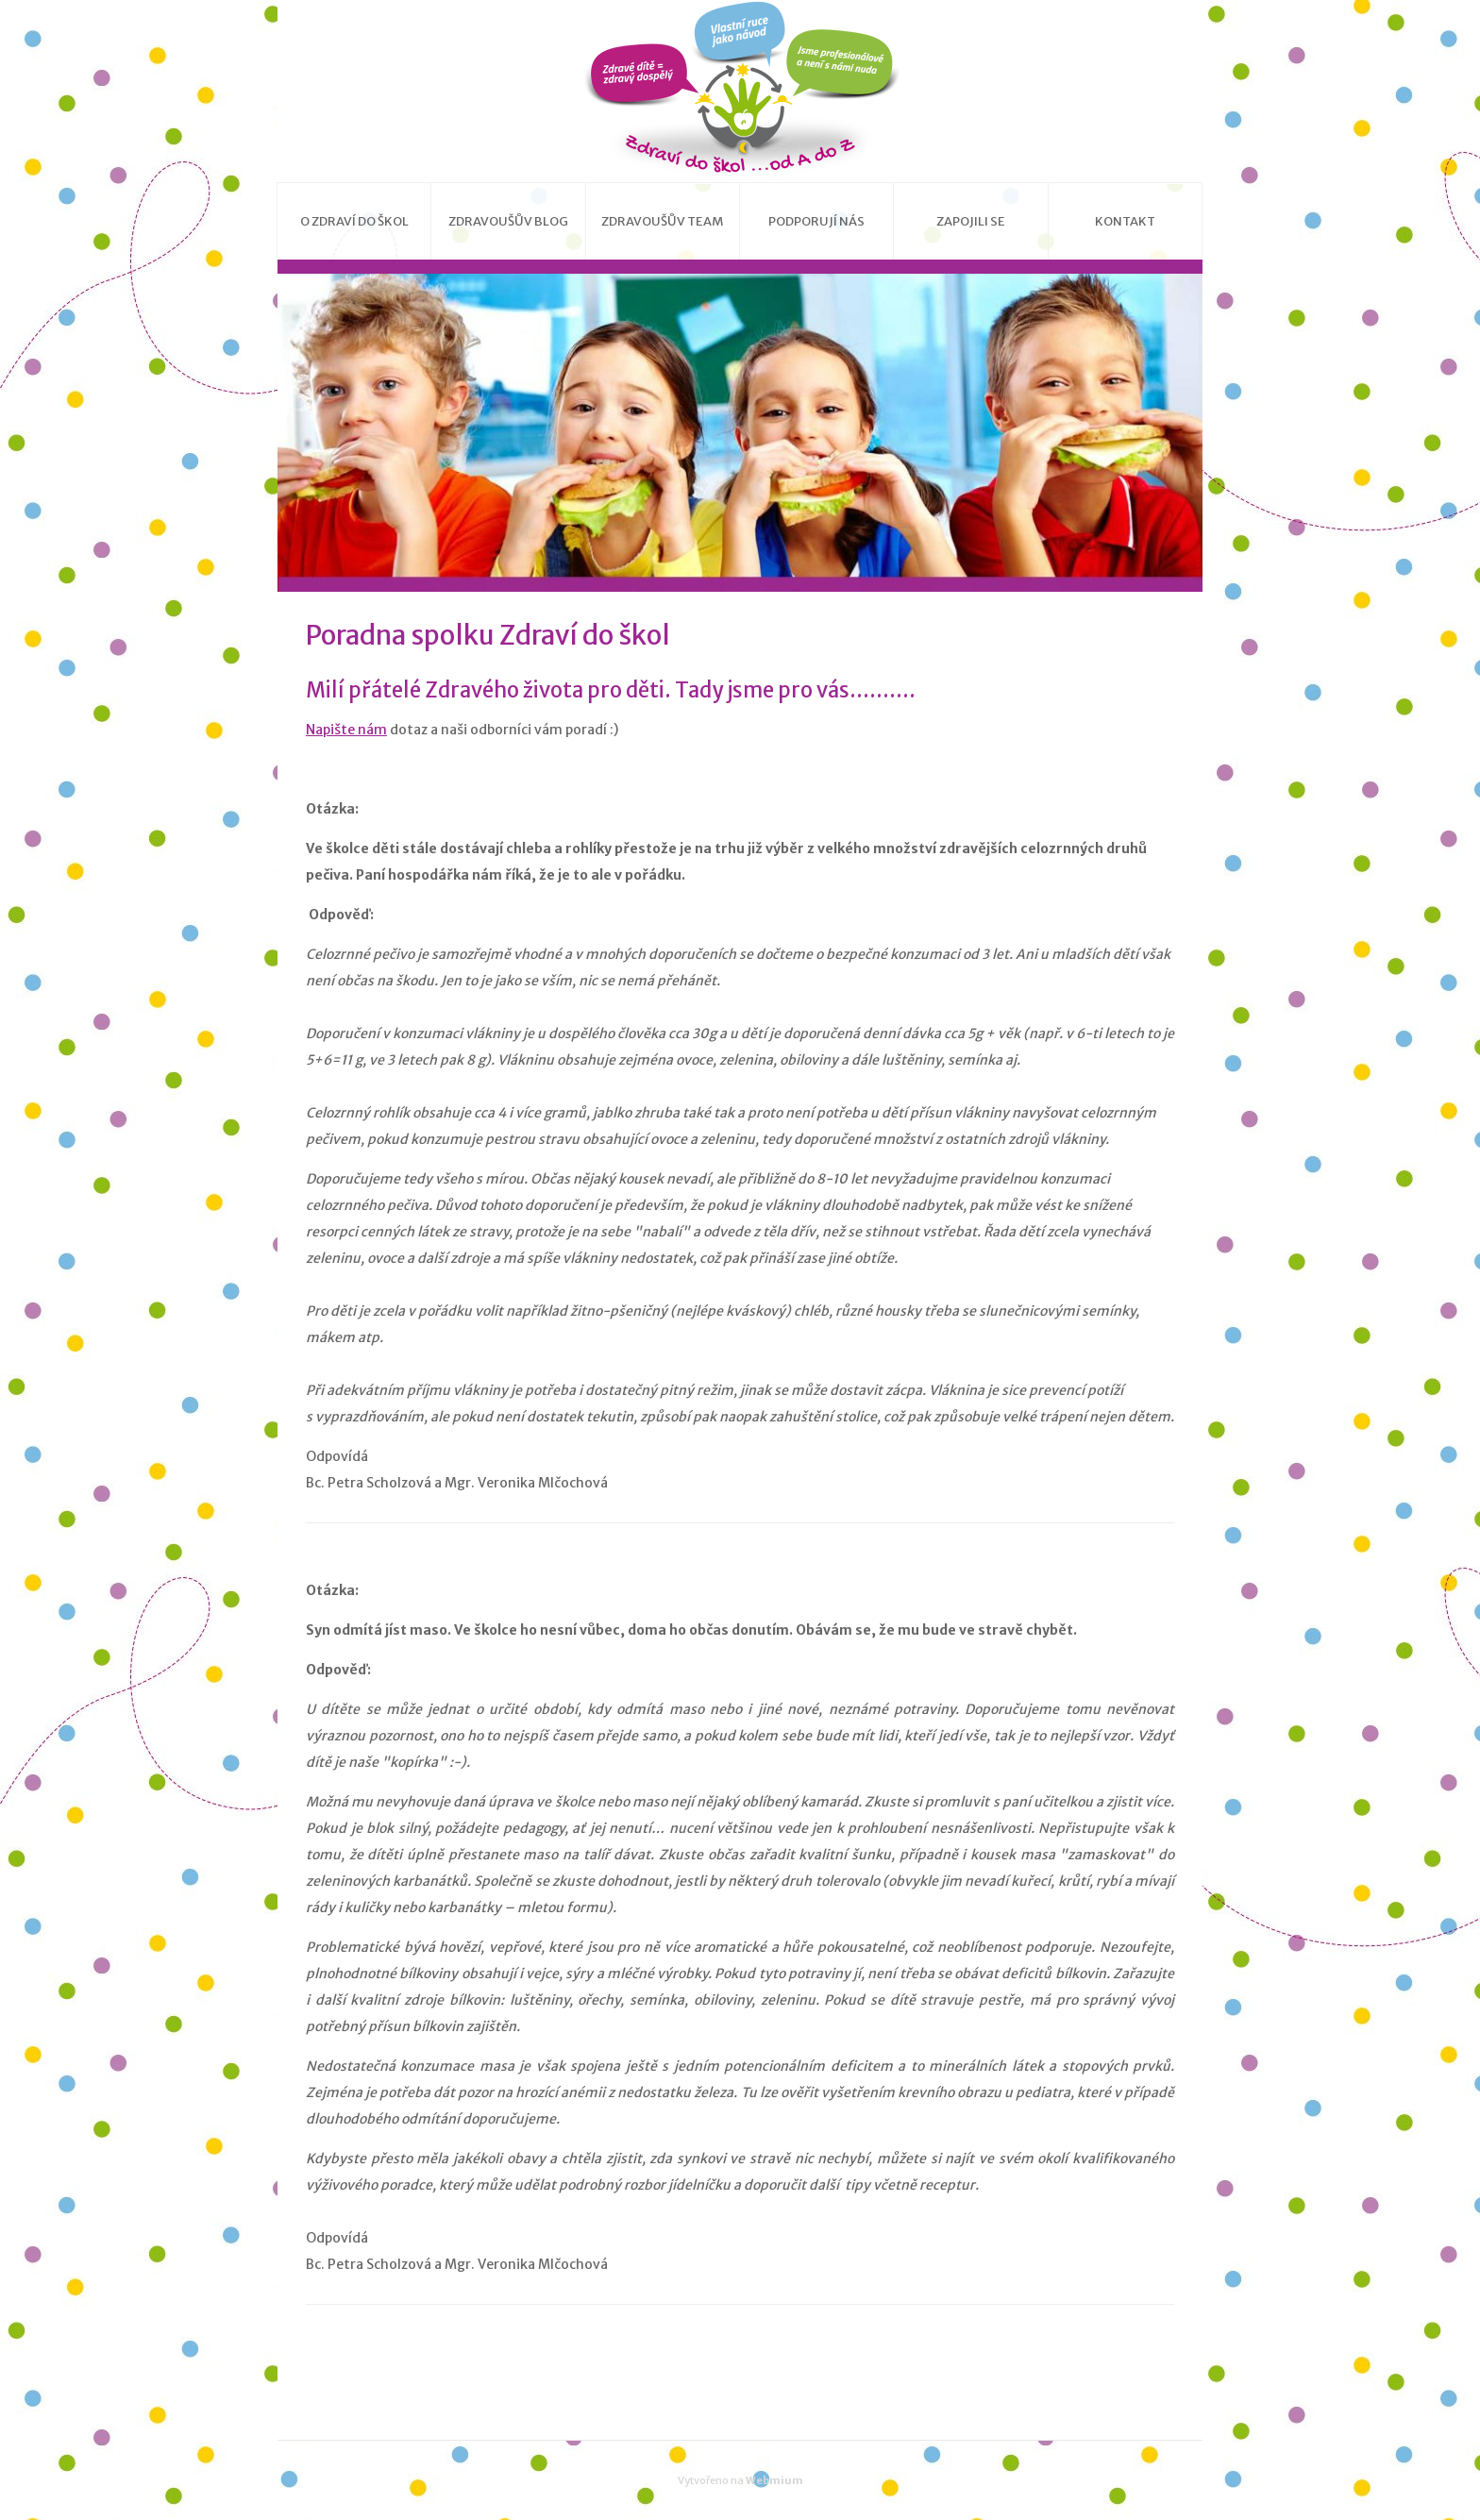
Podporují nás (816, 221)
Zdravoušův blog (508, 221)
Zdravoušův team (662, 221)
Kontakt (1125, 221)
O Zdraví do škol (354, 221)
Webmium (774, 2480)
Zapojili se (970, 221)
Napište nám (346, 729)
